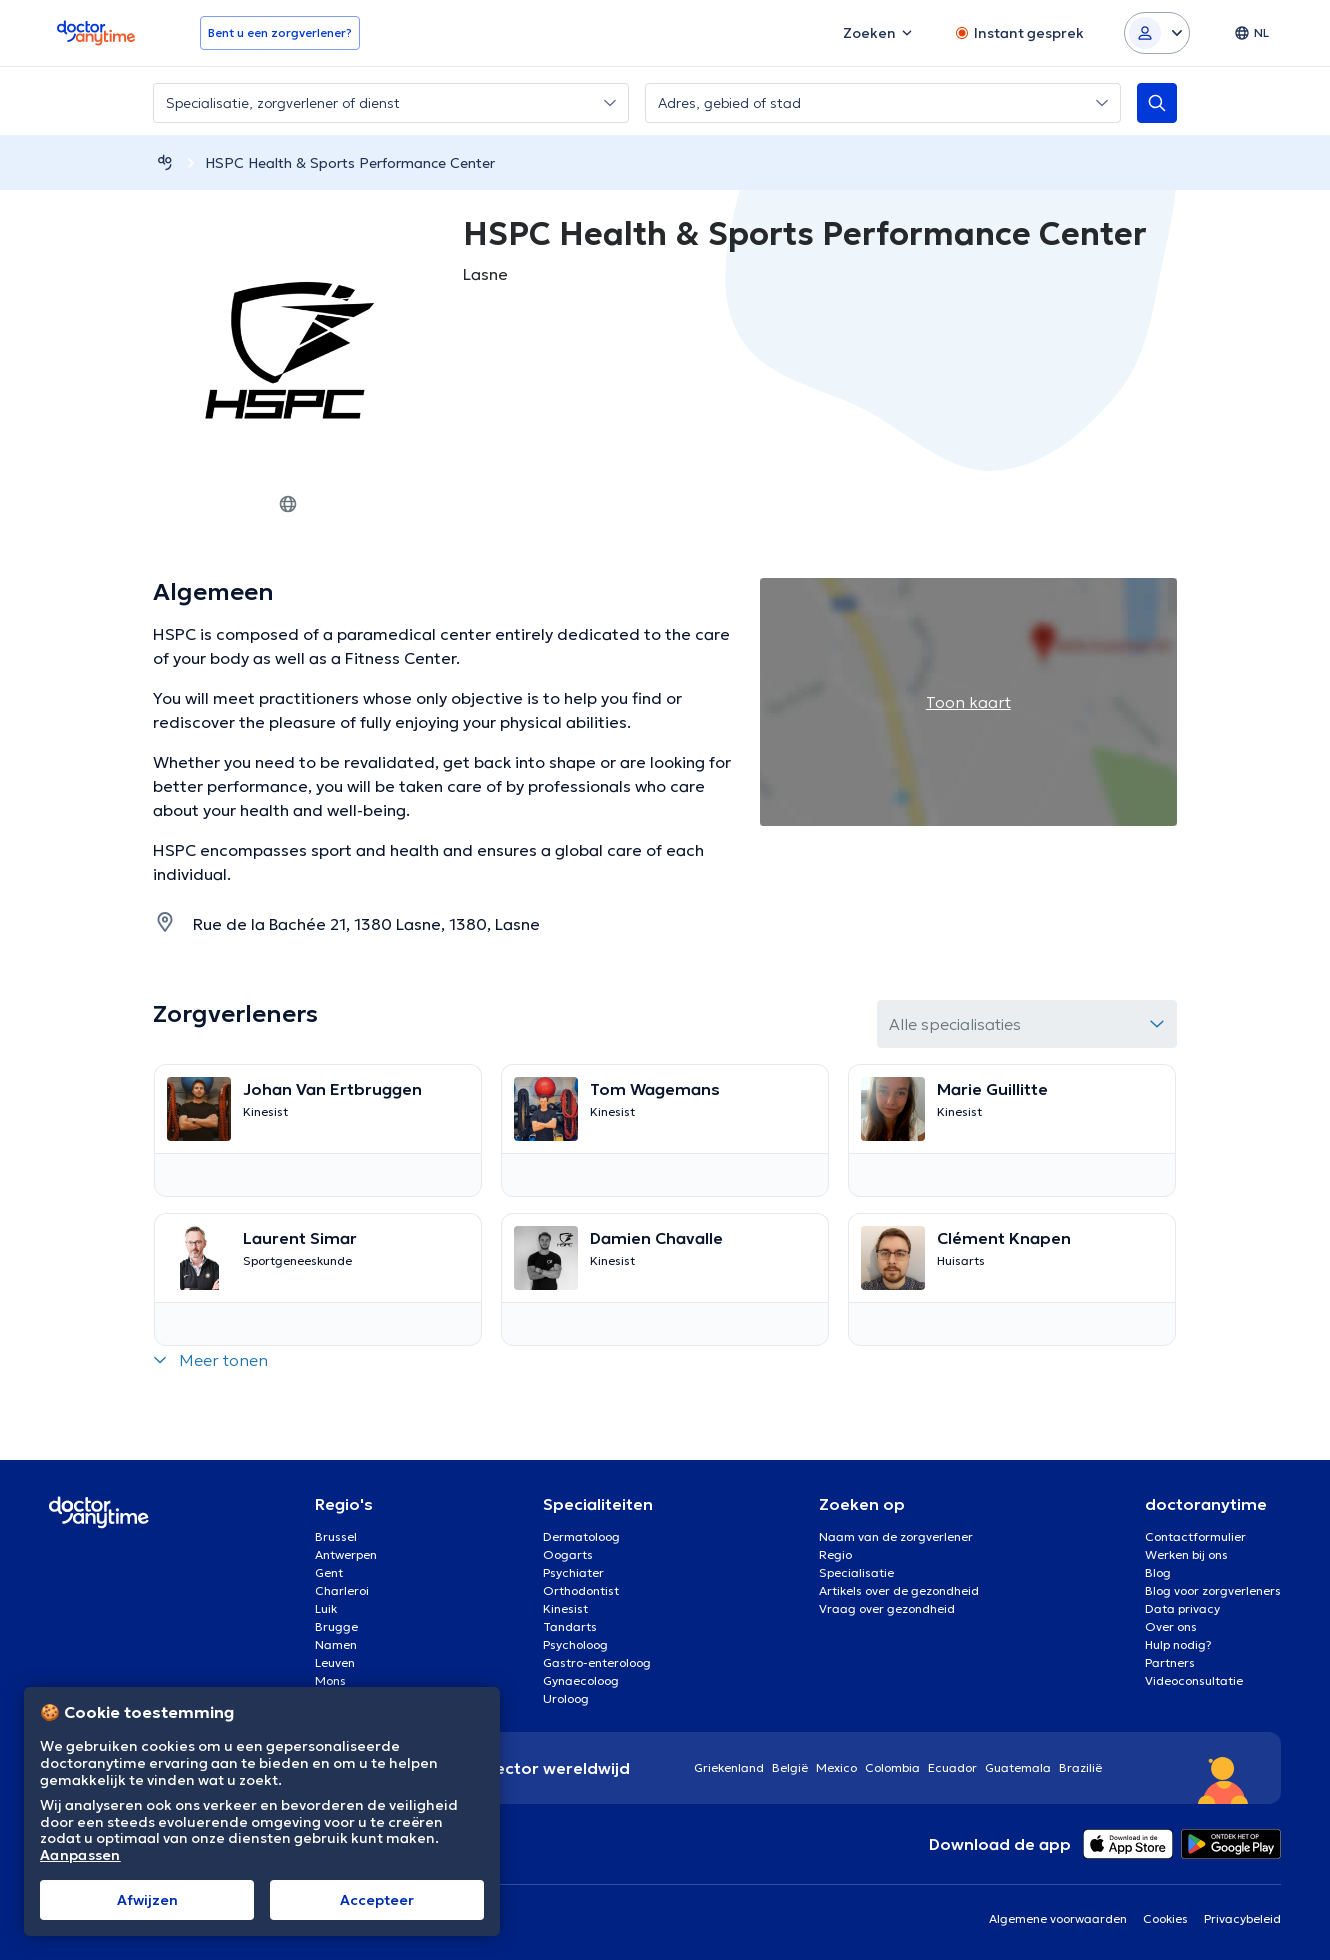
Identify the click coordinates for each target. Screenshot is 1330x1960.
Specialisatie (856, 1572)
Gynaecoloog (581, 1680)
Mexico (836, 1767)
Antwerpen (346, 1554)
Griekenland (729, 1767)
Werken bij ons (1186, 1554)
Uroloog (566, 1698)
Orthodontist (581, 1590)
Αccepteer (377, 1900)
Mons (330, 1680)
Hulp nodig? (1178, 1644)
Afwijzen (147, 1900)
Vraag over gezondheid (887, 1608)
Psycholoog (575, 1644)
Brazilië (1080, 1767)
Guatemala (1018, 1767)
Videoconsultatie (1194, 1680)
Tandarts (570, 1626)
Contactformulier (1195, 1536)
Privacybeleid (1242, 1918)
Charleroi (342, 1590)
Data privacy (1182, 1608)
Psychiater (573, 1572)
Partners (1170, 1662)
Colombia (892, 1767)
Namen (336, 1644)
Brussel (336, 1536)
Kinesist (565, 1608)
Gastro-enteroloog (597, 1662)
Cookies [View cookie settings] (1165, 1918)
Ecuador (952, 1767)
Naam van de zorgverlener (896, 1536)
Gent (329, 1572)
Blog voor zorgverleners (1213, 1590)
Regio (835, 1554)
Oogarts (568, 1554)
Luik (326, 1608)
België (790, 1767)
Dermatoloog (581, 1536)
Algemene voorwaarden (1058, 1918)
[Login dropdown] (1157, 33)
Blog (1158, 1572)
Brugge (336, 1626)
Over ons (1171, 1626)
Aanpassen (80, 1855)
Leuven (335, 1662)
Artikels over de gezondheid (899, 1590)
